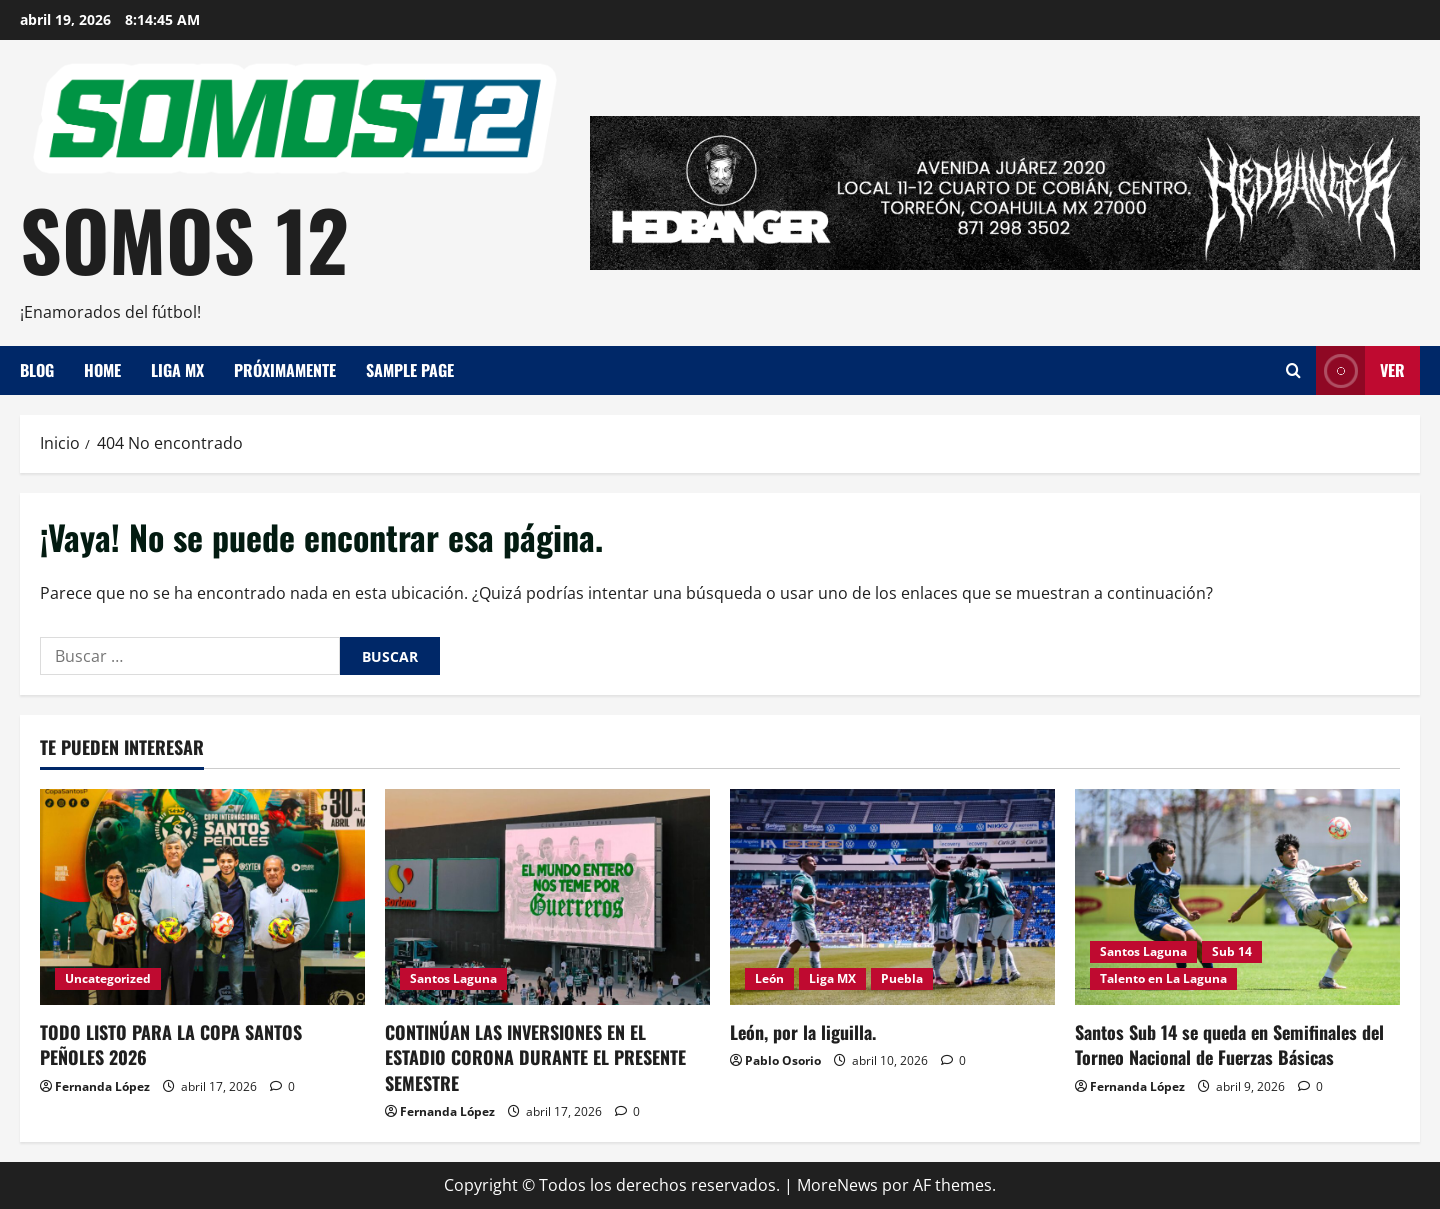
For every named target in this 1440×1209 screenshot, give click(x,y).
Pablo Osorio (783, 1060)
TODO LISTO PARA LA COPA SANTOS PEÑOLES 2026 (171, 1044)
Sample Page (410, 370)
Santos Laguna (453, 978)
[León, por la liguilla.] (892, 897)
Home (102, 370)
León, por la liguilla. (803, 1032)
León (769, 978)
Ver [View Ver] (1360, 370)
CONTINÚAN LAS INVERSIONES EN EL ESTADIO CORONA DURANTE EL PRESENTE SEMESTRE (535, 1057)
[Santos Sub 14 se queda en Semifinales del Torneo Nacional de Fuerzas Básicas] (1237, 897)
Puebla (902, 978)
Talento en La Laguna (1163, 978)
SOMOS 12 (184, 238)
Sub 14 (1232, 951)
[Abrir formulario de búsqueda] (1293, 370)
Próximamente (285, 370)
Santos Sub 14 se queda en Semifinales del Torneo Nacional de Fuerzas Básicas (1229, 1044)
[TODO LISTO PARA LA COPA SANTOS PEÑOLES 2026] (202, 897)
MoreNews (837, 1185)
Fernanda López (102, 1086)
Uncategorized (108, 978)
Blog (37, 370)
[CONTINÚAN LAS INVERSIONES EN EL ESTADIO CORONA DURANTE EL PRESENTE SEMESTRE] (547, 897)
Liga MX (177, 370)
